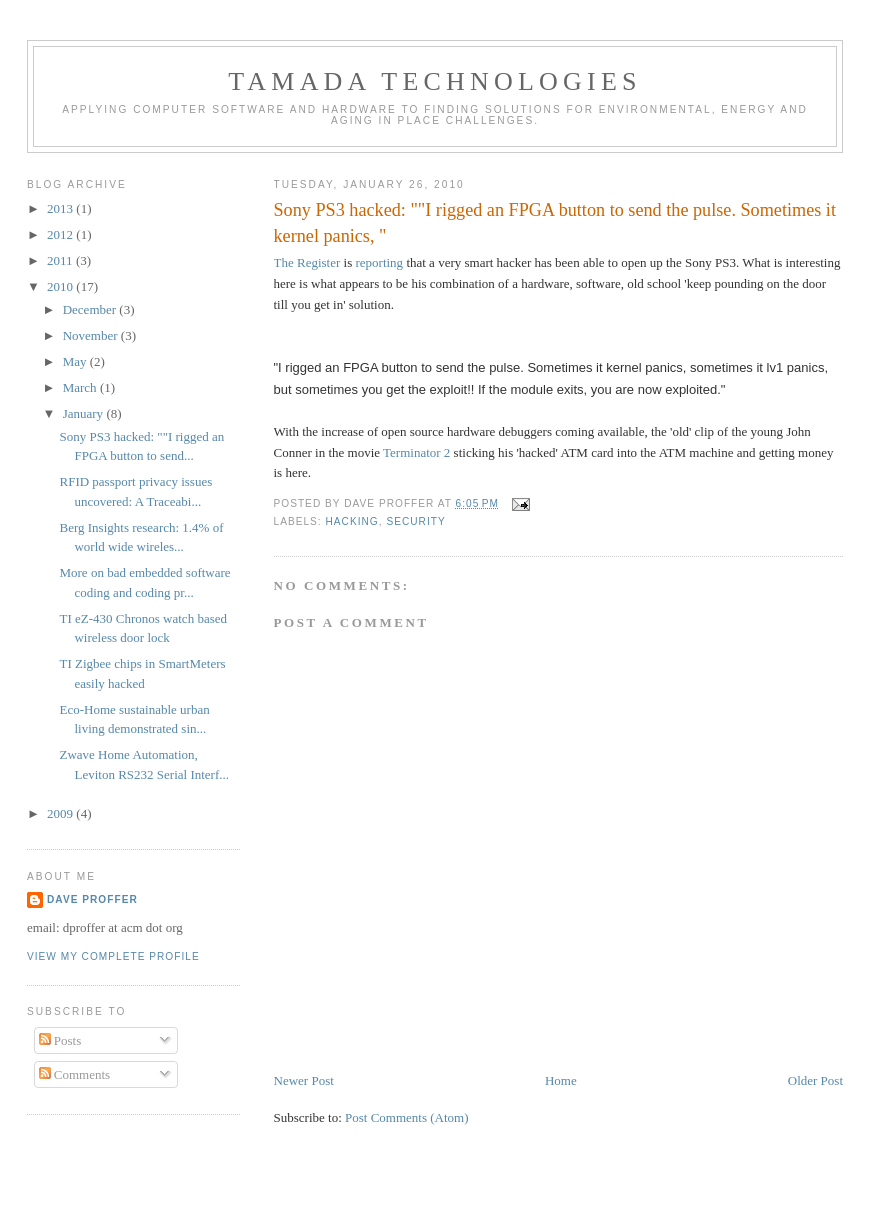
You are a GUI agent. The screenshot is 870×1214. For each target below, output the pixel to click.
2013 (61, 208)
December (91, 309)
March (81, 387)
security (415, 521)
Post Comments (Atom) (407, 1117)
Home (561, 1080)
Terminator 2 (416, 452)
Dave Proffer (92, 899)
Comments (75, 1074)
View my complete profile (113, 956)
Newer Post (304, 1080)
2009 (61, 813)
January (85, 413)
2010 (61, 286)
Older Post (815, 1080)
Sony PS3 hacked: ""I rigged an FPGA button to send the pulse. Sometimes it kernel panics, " (555, 222)
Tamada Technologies (434, 81)
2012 (61, 234)
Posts (60, 1040)
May (76, 361)
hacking (352, 521)
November (92, 335)
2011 (61, 260)
